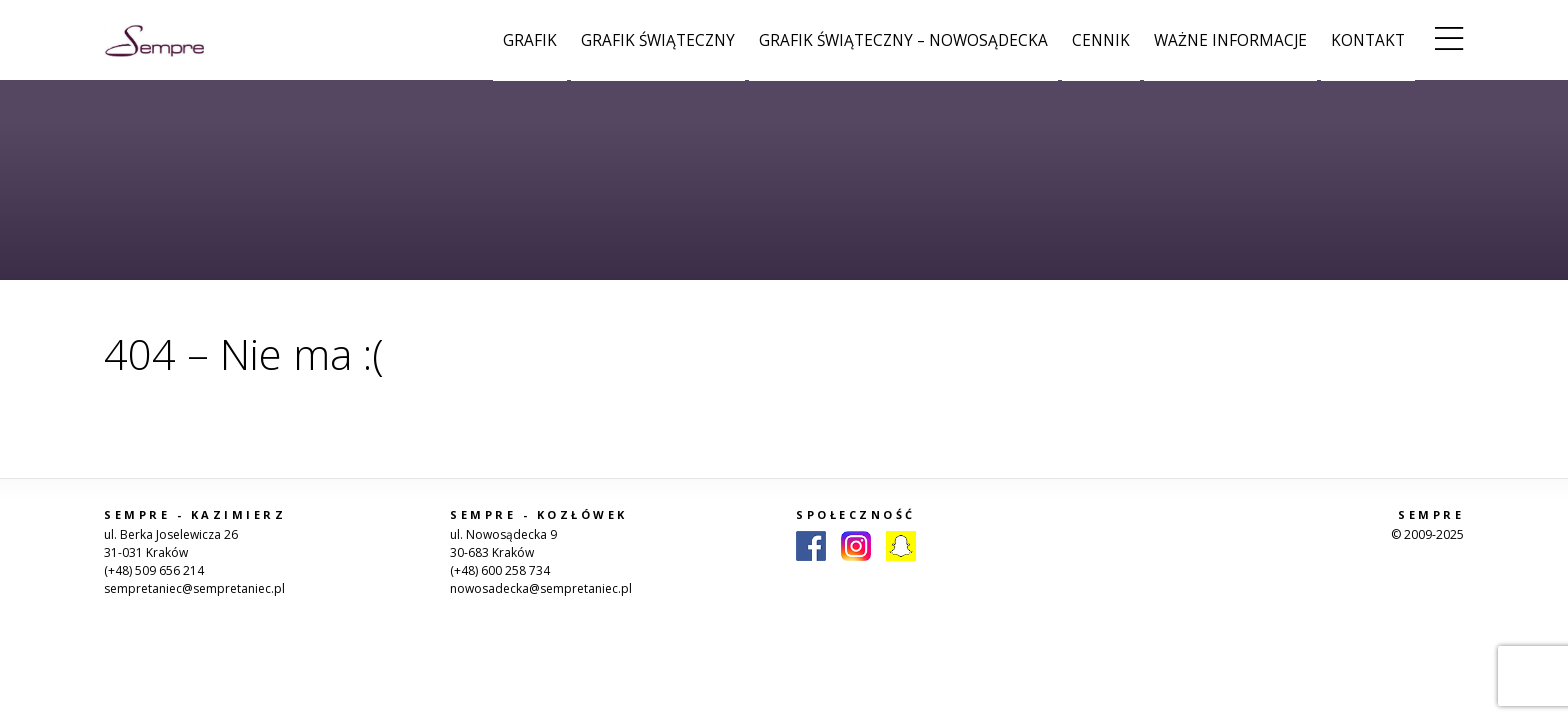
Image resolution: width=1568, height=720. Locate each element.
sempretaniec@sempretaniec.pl (194, 588)
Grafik (530, 40)
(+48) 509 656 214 (154, 570)
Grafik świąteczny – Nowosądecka (903, 40)
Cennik (1101, 40)
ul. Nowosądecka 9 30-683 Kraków (503, 543)
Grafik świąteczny (658, 40)
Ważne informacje (1230, 40)
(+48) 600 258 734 (500, 570)
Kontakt (1368, 40)
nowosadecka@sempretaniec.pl (541, 588)
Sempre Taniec (154, 40)
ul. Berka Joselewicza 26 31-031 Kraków (171, 543)
